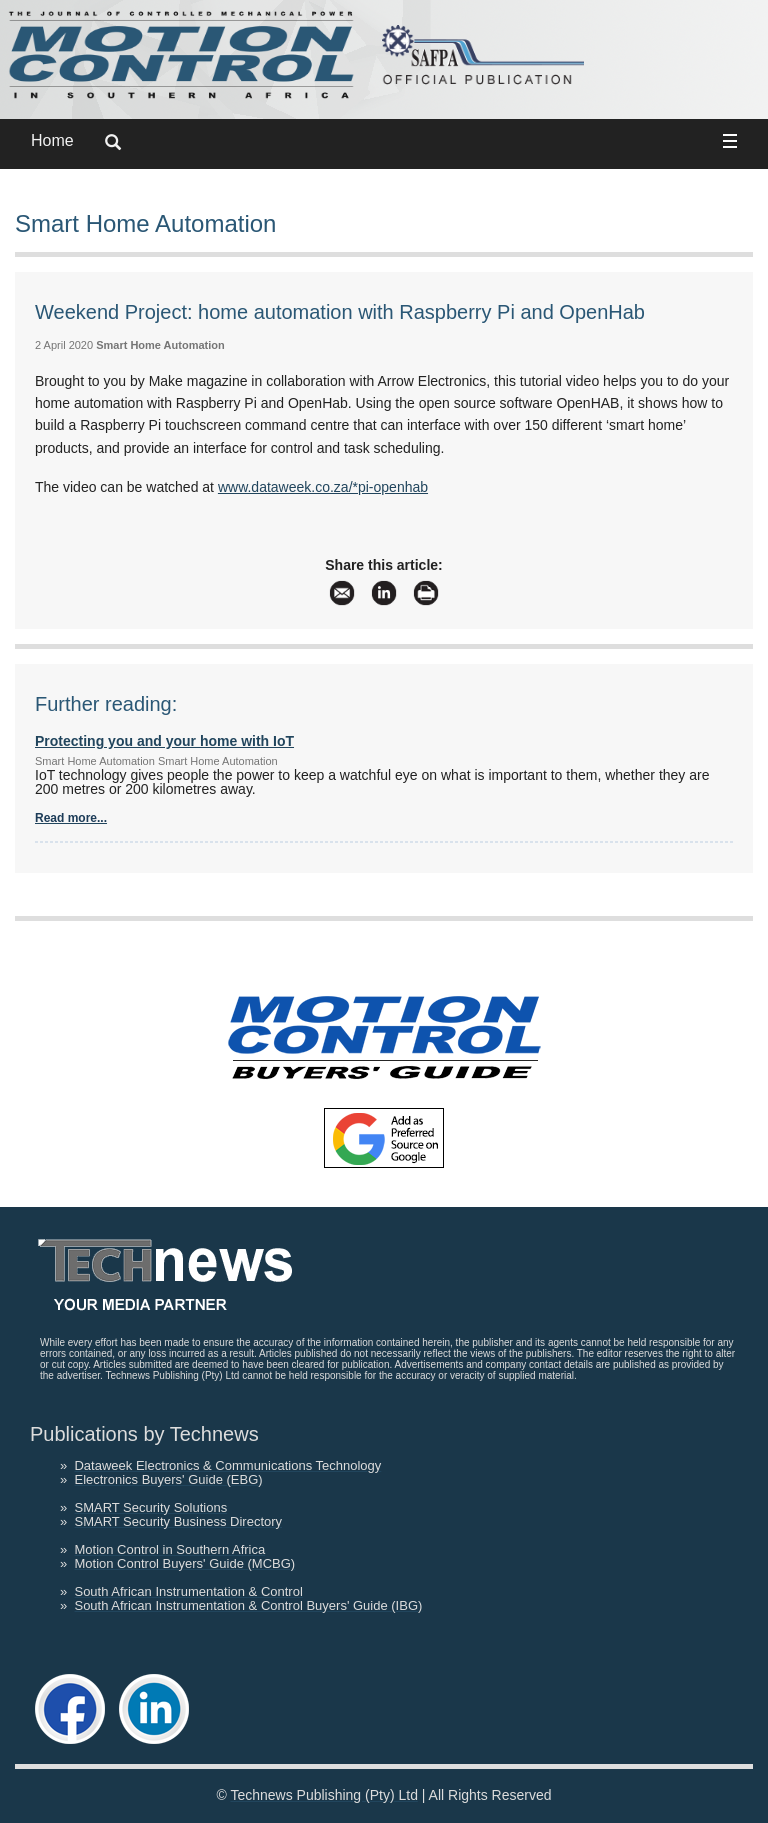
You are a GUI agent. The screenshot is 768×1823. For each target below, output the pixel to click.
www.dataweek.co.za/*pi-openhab (323, 487)
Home (52, 140)
